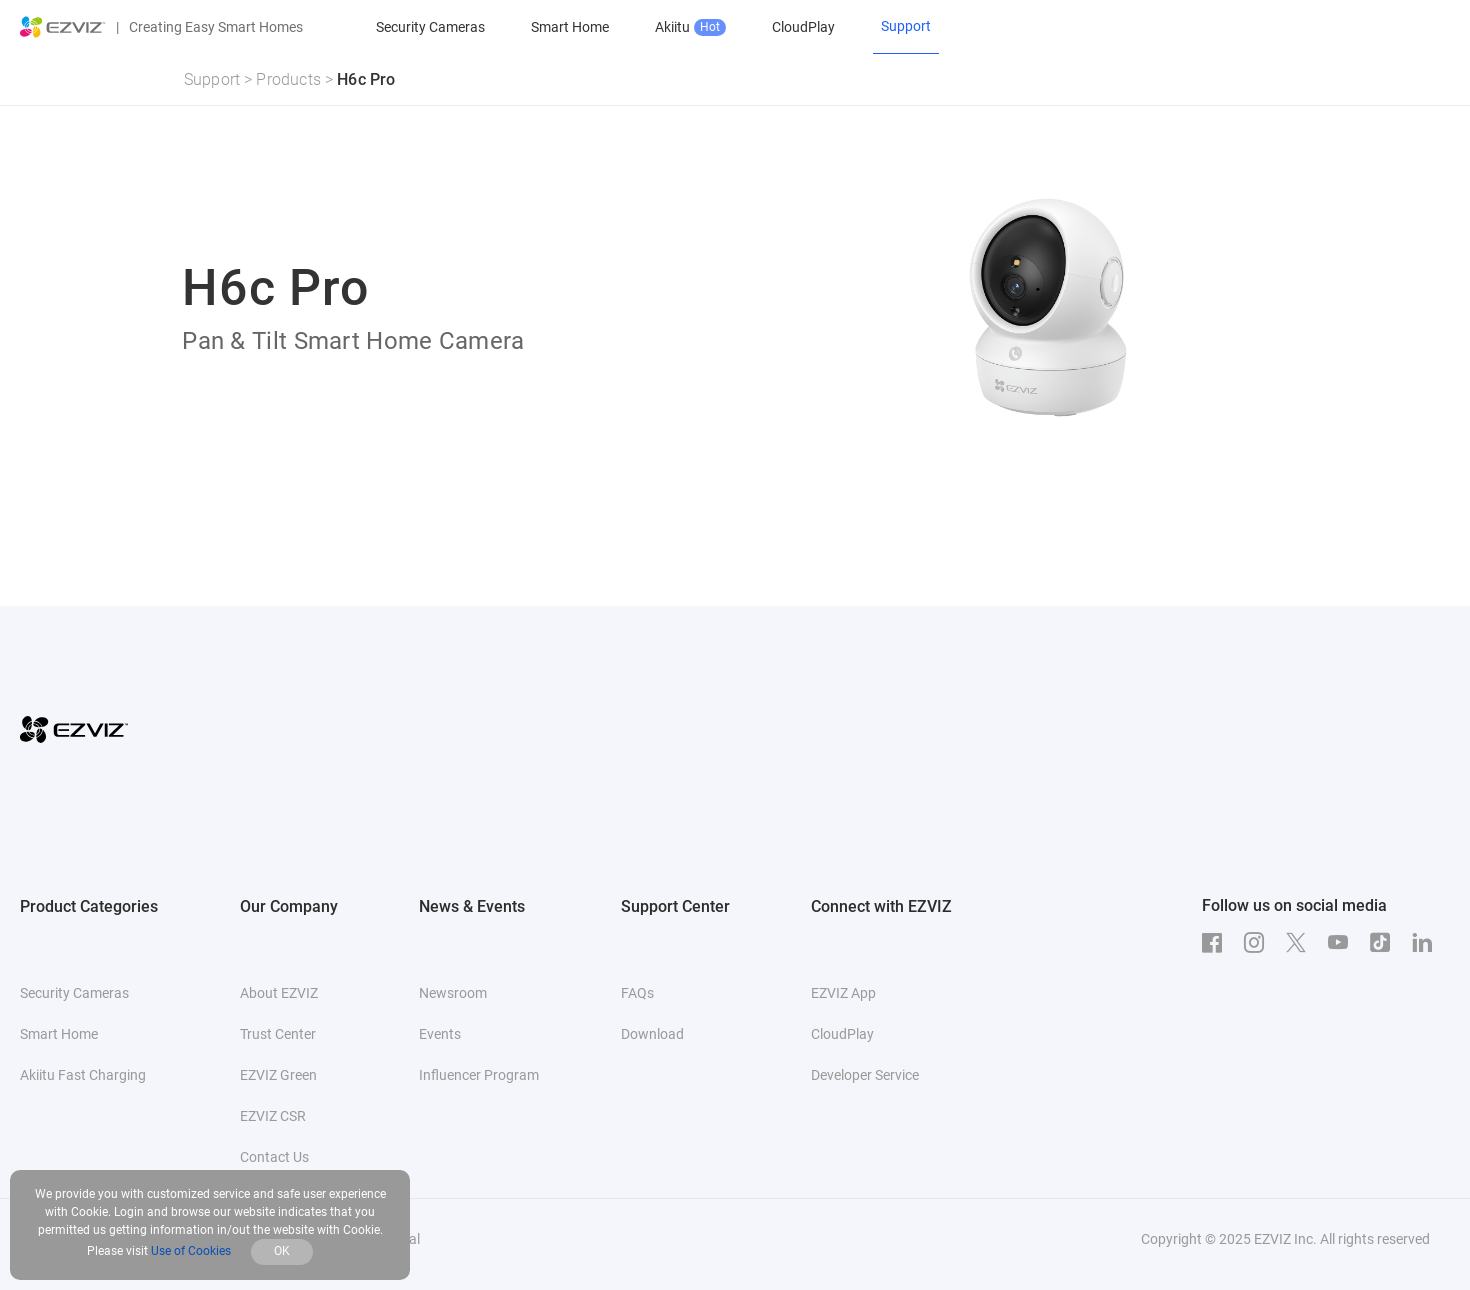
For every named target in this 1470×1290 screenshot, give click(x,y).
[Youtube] (1343, 943)
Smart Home (570, 27)
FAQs (637, 993)
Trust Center (278, 1034)
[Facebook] (1217, 943)
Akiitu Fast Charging (83, 1075)
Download (652, 1034)
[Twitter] (1301, 943)
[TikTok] (1385, 943)
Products (288, 79)
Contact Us (274, 1157)
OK (282, 1251)
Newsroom (453, 993)
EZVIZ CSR (273, 1116)
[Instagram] (1259, 943)
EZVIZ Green (278, 1075)
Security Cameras (430, 27)
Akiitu (690, 27)
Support (212, 79)
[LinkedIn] (1427, 943)
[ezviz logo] (63, 27)
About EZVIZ (279, 993)
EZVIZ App (843, 993)
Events (440, 1034)
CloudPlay (803, 27)
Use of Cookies (191, 1251)
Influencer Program (479, 1075)
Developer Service (865, 1075)
